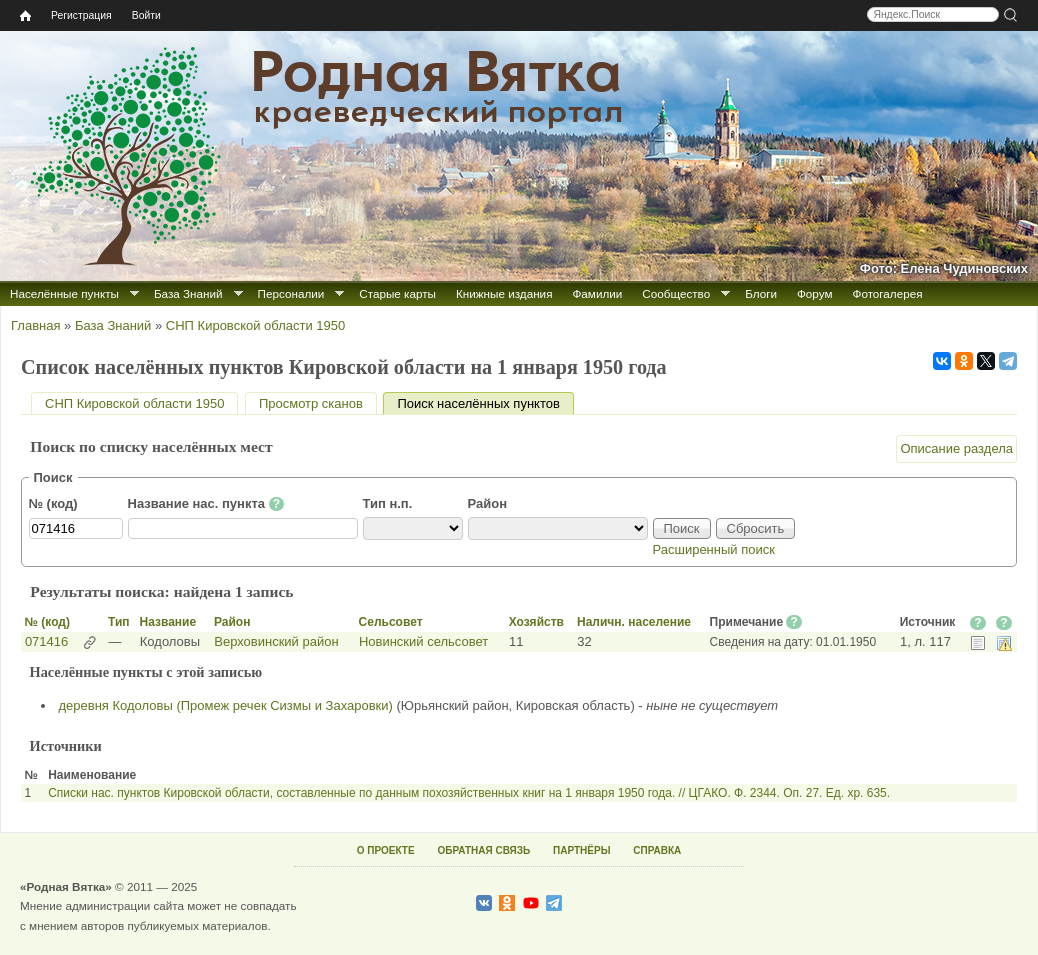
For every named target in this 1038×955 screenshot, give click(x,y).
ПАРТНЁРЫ (581, 850)
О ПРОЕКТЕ (386, 850)
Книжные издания (504, 293)
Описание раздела (956, 448)
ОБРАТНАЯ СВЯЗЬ (483, 850)
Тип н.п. (388, 503)
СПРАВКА (657, 850)
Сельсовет (391, 622)
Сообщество (676, 293)
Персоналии (291, 293)
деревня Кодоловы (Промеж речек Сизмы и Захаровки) (226, 705)
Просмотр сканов (311, 403)
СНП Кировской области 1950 (255, 325)
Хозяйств (536, 622)
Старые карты (397, 293)
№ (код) (53, 503)
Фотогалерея (888, 293)
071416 (46, 641)
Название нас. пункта (206, 504)
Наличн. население (634, 622)
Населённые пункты (64, 293)
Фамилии (597, 293)
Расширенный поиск (714, 549)
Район (488, 503)
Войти (146, 15)
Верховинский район (276, 641)
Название (167, 622)
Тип (119, 622)
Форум (815, 293)
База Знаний (188, 293)
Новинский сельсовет (423, 641)
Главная (35, 325)
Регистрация (81, 15)
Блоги (761, 293)
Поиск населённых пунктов (485, 403)
